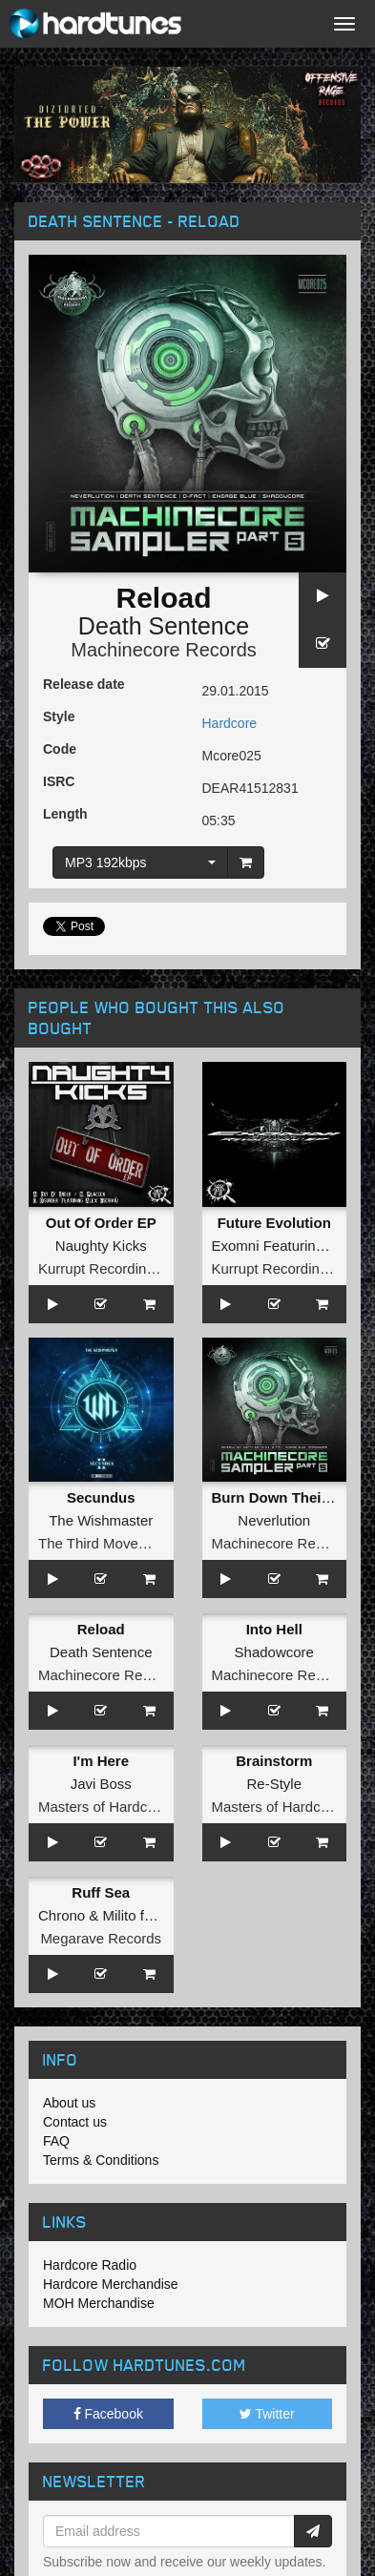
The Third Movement (104, 1543)
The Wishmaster (101, 1520)
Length (65, 813)
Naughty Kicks (101, 1245)
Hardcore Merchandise (110, 2284)
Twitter (267, 2413)
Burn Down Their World (291, 1497)
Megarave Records (100, 1938)
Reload (101, 1629)
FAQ (56, 2141)
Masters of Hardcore (103, 1806)
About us (69, 2102)
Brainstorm (274, 1761)
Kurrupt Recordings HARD (122, 1268)
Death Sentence (163, 626)
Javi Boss (101, 1784)
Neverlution (274, 1520)
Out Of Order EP (101, 1223)
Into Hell (274, 1629)
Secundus (101, 1497)
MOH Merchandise (99, 2303)
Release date (84, 684)
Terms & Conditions (100, 2160)
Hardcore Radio (89, 2265)
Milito (119, 1915)
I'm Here (101, 1761)
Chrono (61, 1915)
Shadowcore (274, 1652)
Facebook (108, 2413)
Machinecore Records (164, 649)
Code (59, 749)
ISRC (58, 781)
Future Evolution (274, 1223)
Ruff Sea (101, 1892)
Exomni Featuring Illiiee (286, 1245)
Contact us (75, 2121)
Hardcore (230, 723)
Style (58, 716)
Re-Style (274, 1784)
